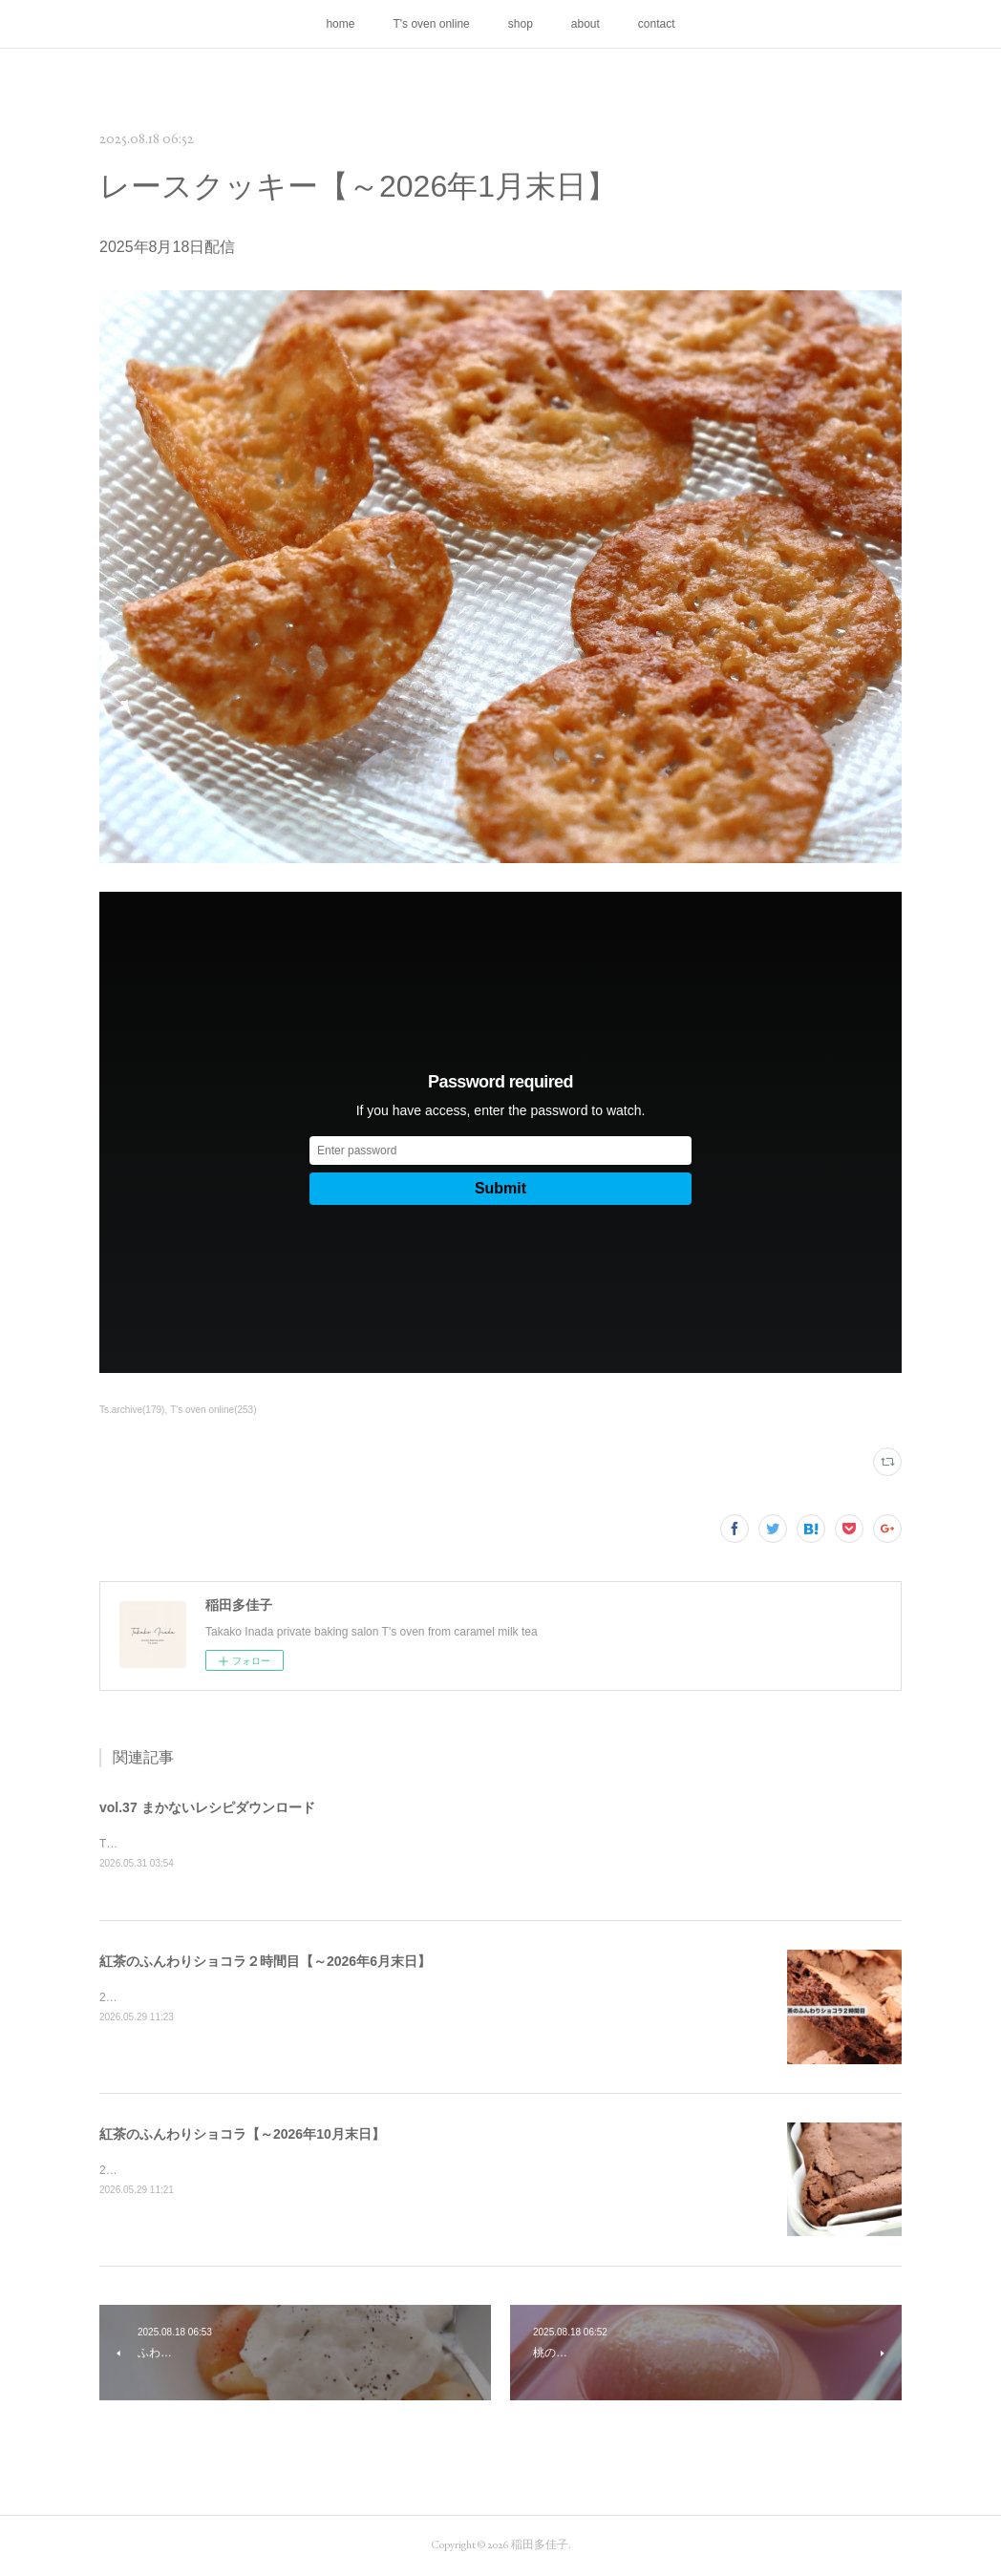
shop (520, 24)
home (340, 24)
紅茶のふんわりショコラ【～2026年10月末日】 (242, 2135)
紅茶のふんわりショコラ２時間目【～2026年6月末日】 (265, 1962)
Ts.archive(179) (131, 1409)
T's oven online (431, 24)
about (585, 24)
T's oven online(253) (213, 1409)
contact (656, 24)
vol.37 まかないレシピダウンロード (207, 1807)
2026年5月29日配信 (150, 1998)
